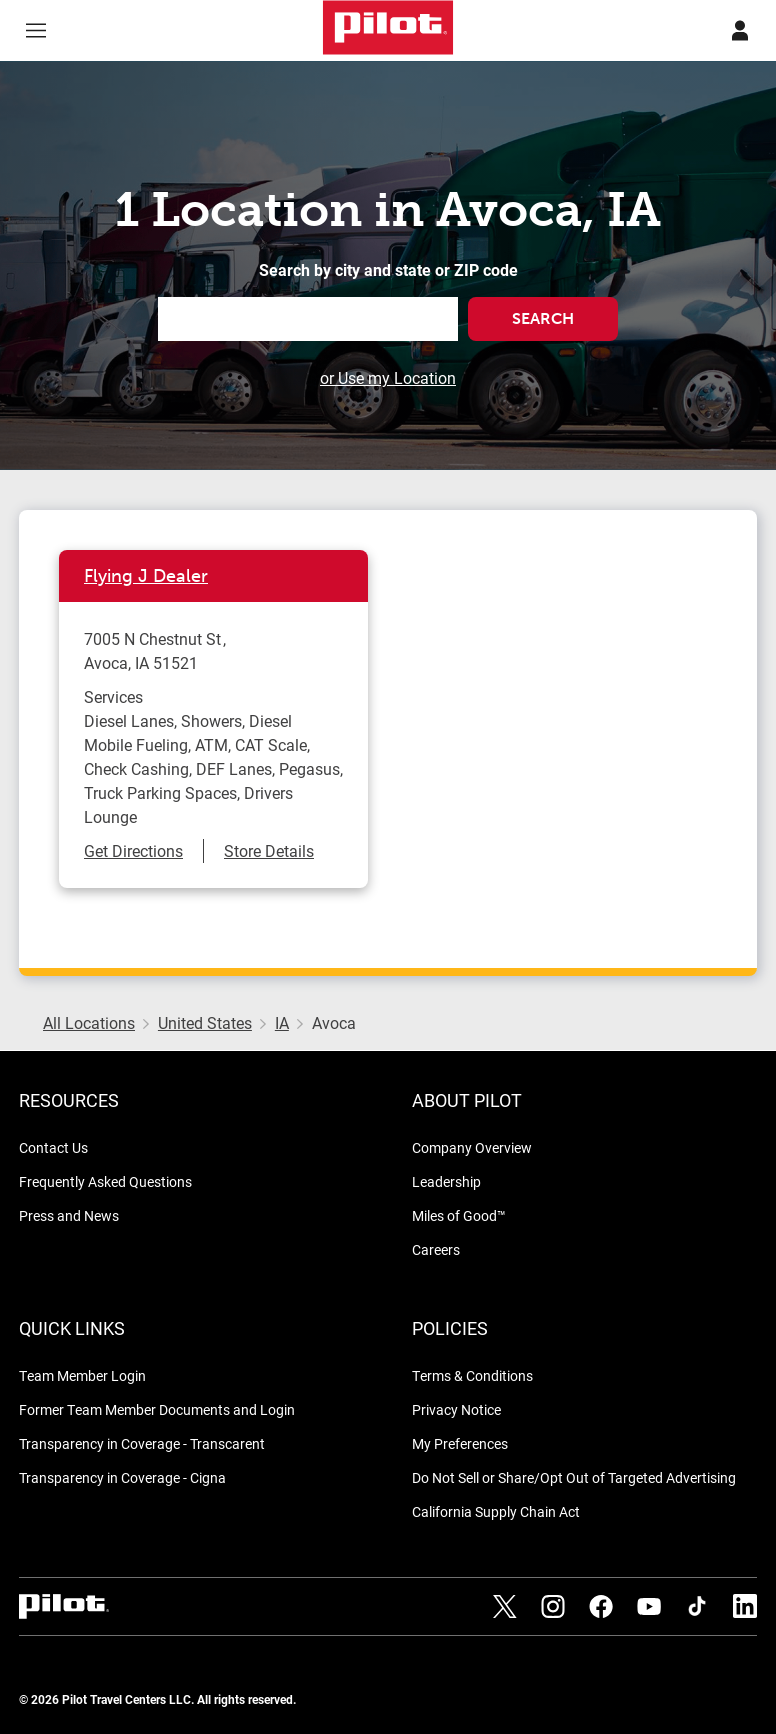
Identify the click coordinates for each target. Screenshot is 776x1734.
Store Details (269, 850)
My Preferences (460, 1443)
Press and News (69, 1215)
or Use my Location (388, 377)
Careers (436, 1249)
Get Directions (133, 850)
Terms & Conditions (472, 1375)
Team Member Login (82, 1375)
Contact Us (53, 1147)
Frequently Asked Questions (105, 1181)
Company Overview (472, 1147)
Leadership (446, 1181)
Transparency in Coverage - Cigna (122, 1477)
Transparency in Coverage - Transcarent (142, 1443)
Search (543, 318)
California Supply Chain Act (496, 1511)
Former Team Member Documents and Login (157, 1409)
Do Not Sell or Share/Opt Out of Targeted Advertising (574, 1477)
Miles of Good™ (459, 1215)
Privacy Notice (456, 1409)
